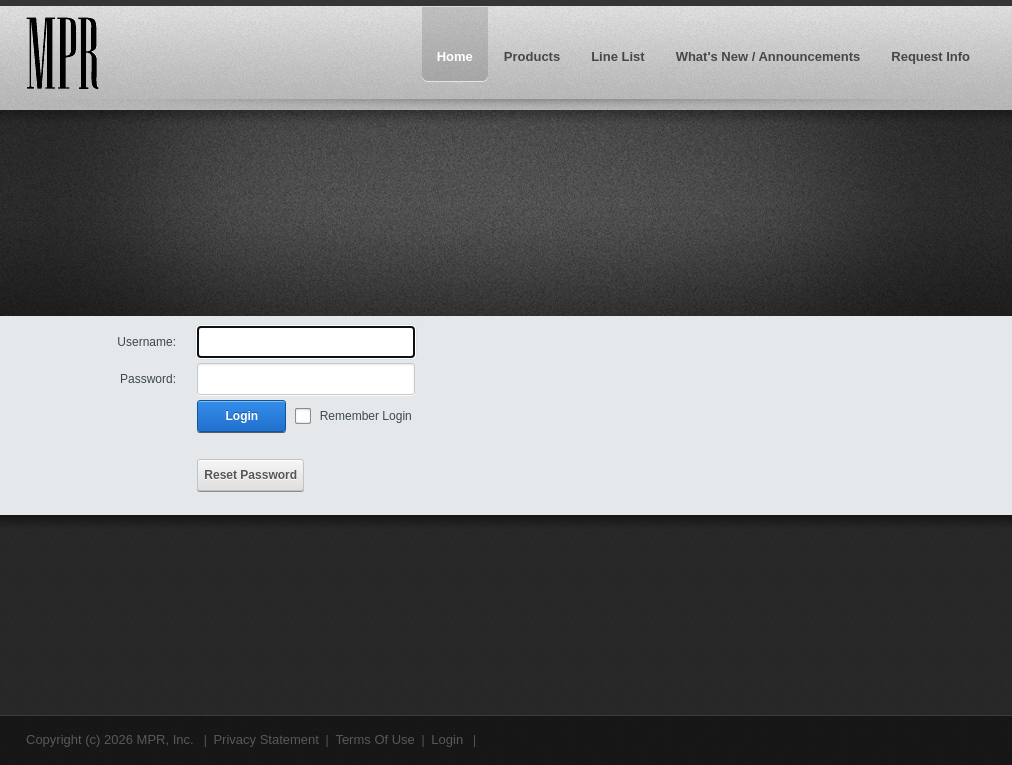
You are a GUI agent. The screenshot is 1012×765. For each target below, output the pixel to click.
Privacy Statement (266, 739)
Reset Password (250, 475)
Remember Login (366, 416)
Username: (146, 342)
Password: (148, 379)
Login (242, 416)
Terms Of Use (374, 739)
